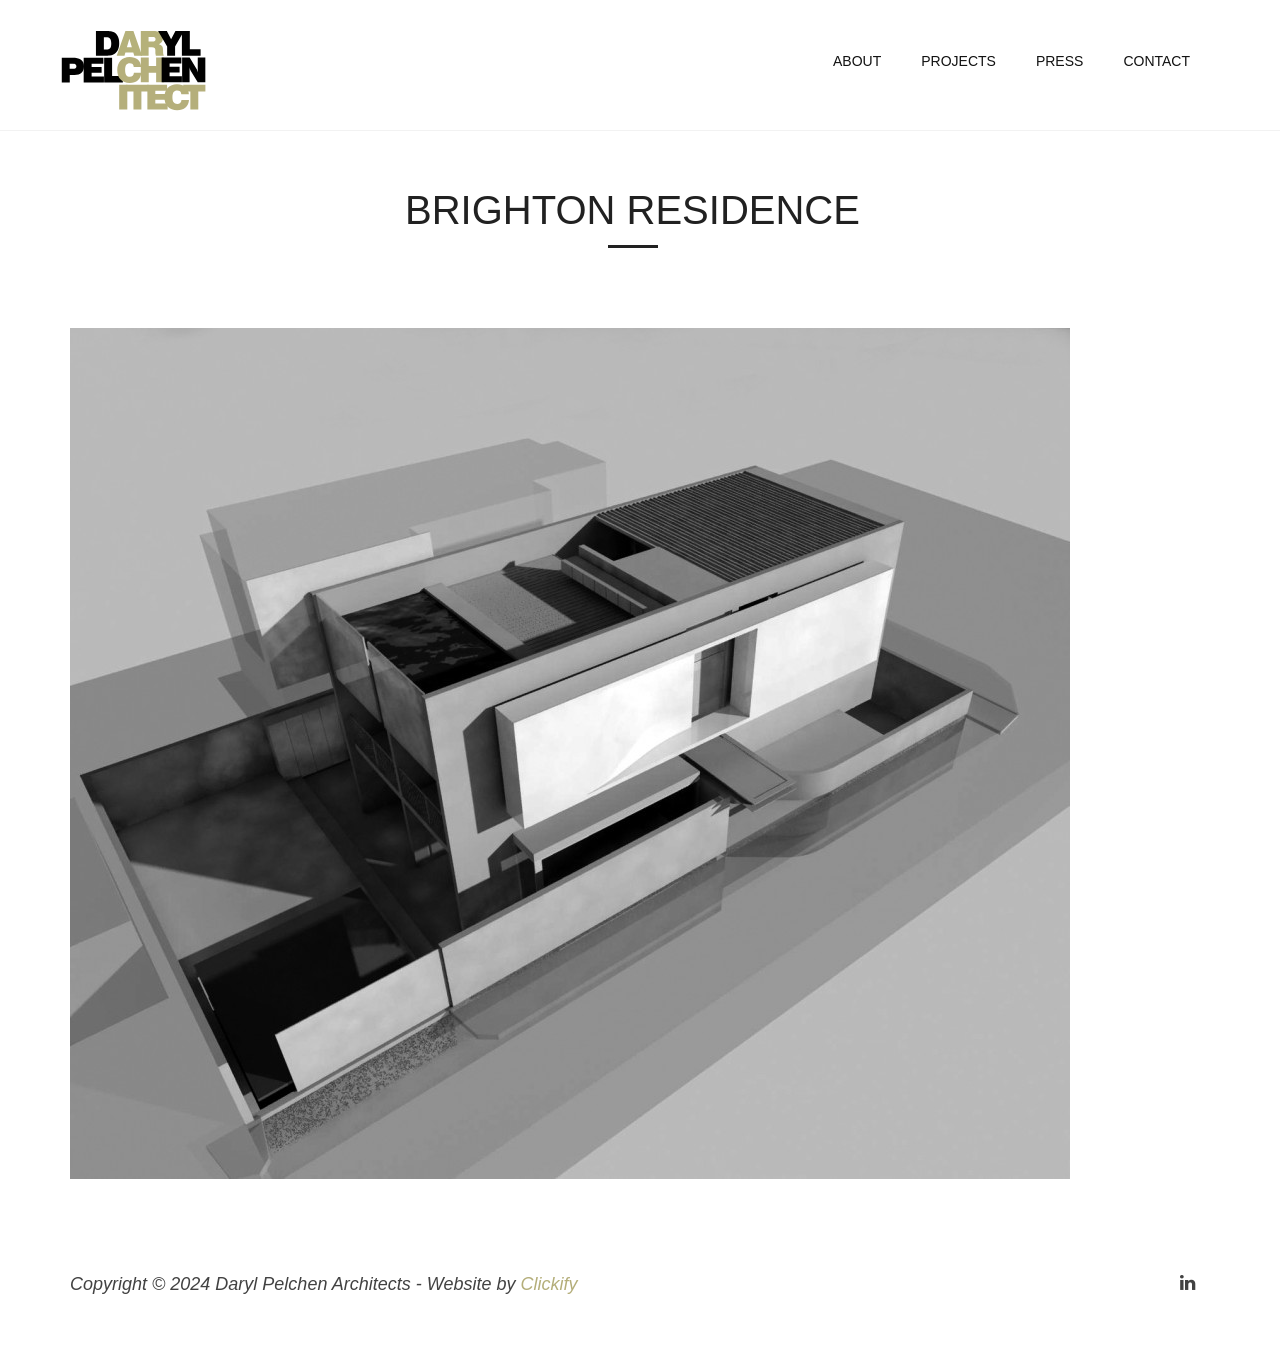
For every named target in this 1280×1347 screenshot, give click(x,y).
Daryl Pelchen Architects (155, 70)
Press (1059, 61)
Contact (1156, 61)
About (857, 61)
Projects (958, 61)
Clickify (548, 1284)
